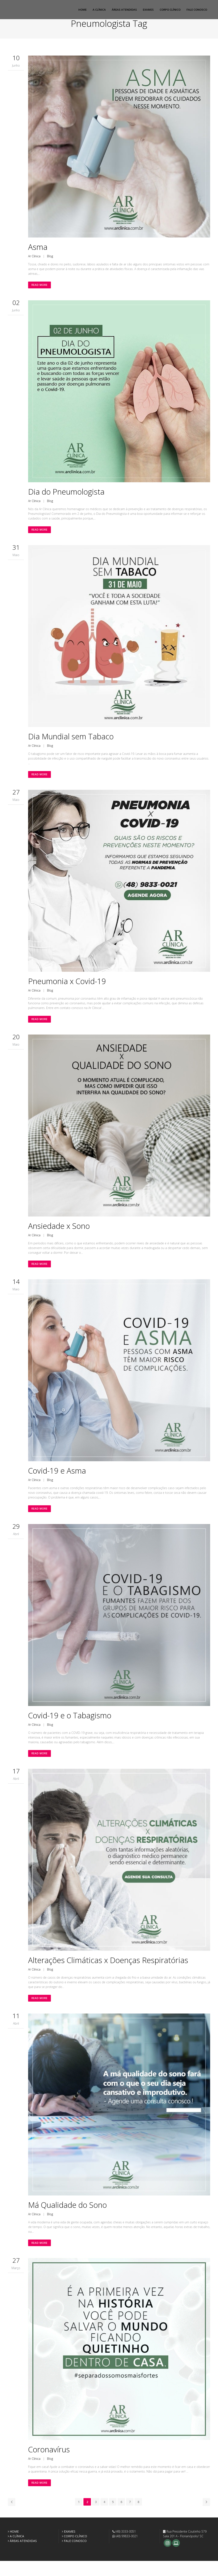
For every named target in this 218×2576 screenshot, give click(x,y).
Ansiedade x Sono (59, 1232)
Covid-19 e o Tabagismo (69, 1724)
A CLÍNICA (16, 2551)
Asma (37, 247)
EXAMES (68, 2547)
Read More (40, 286)
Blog (50, 256)
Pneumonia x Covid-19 (67, 985)
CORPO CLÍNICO (74, 2551)
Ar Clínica (34, 256)
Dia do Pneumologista (66, 493)
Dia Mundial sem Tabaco (71, 739)
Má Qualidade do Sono (67, 2217)
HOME (13, 2547)
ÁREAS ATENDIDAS (22, 2556)
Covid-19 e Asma (57, 1478)
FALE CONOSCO (74, 2556)
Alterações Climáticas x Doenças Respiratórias (108, 1970)
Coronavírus (49, 2463)
